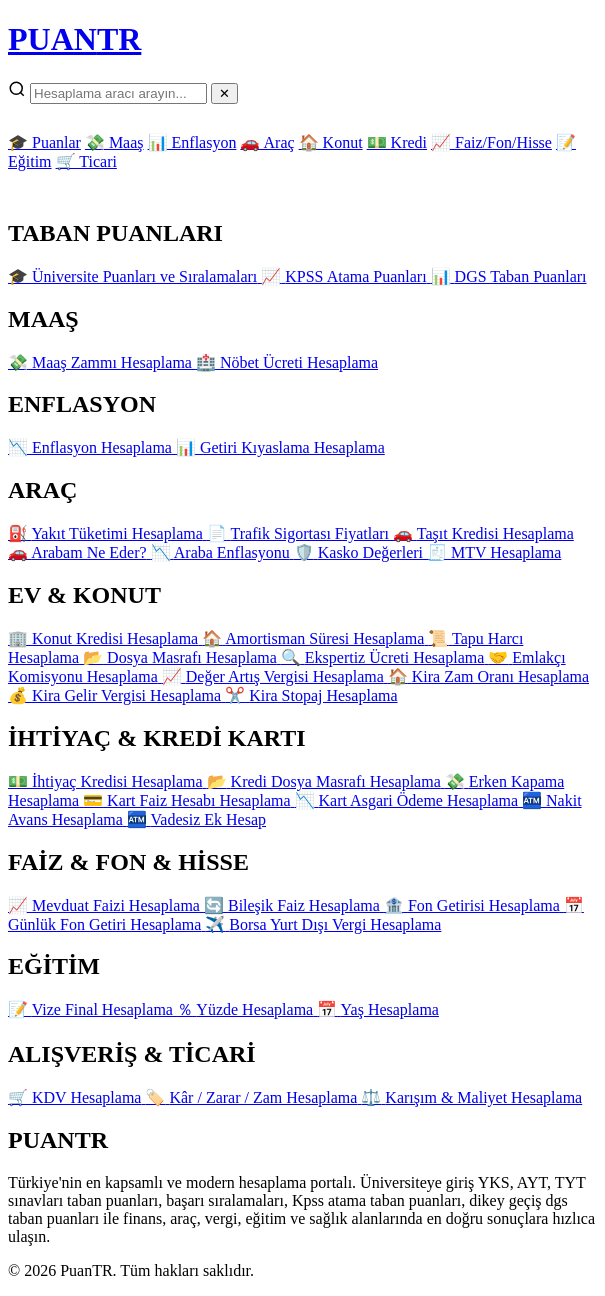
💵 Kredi (397, 142)
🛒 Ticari (86, 161)
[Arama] (118, 93)
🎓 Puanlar (44, 142)
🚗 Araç (267, 142)
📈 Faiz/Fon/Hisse (491, 142)
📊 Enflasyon (192, 142)
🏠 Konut (331, 142)
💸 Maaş (114, 142)
